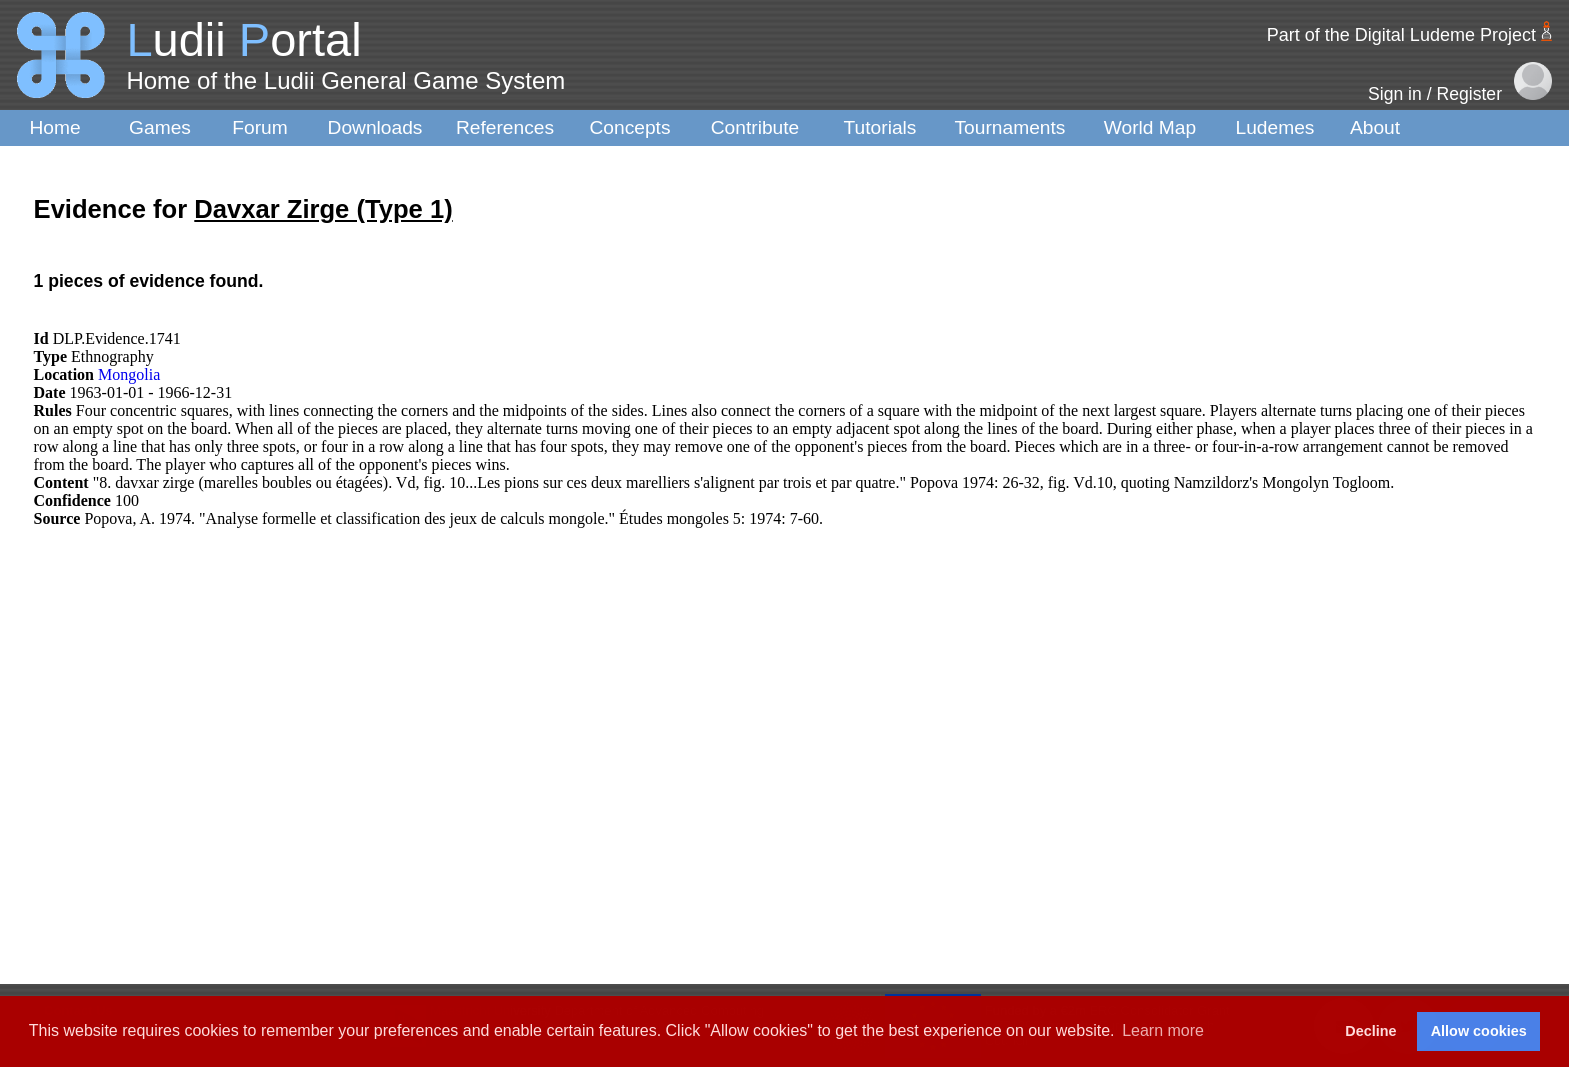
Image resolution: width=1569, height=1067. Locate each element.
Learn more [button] (1163, 1030)
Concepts (629, 127)
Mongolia (129, 374)
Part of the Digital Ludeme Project (1401, 35)
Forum (259, 127)
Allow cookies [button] (1479, 1031)
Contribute (755, 127)
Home (54, 127)
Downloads (375, 127)
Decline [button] (1370, 1031)
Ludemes (1275, 127)
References (505, 127)
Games (160, 127)
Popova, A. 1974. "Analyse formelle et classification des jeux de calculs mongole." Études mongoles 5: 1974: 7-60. (453, 518)
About (1375, 127)
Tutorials (880, 127)
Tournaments (1010, 127)
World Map (1150, 127)
